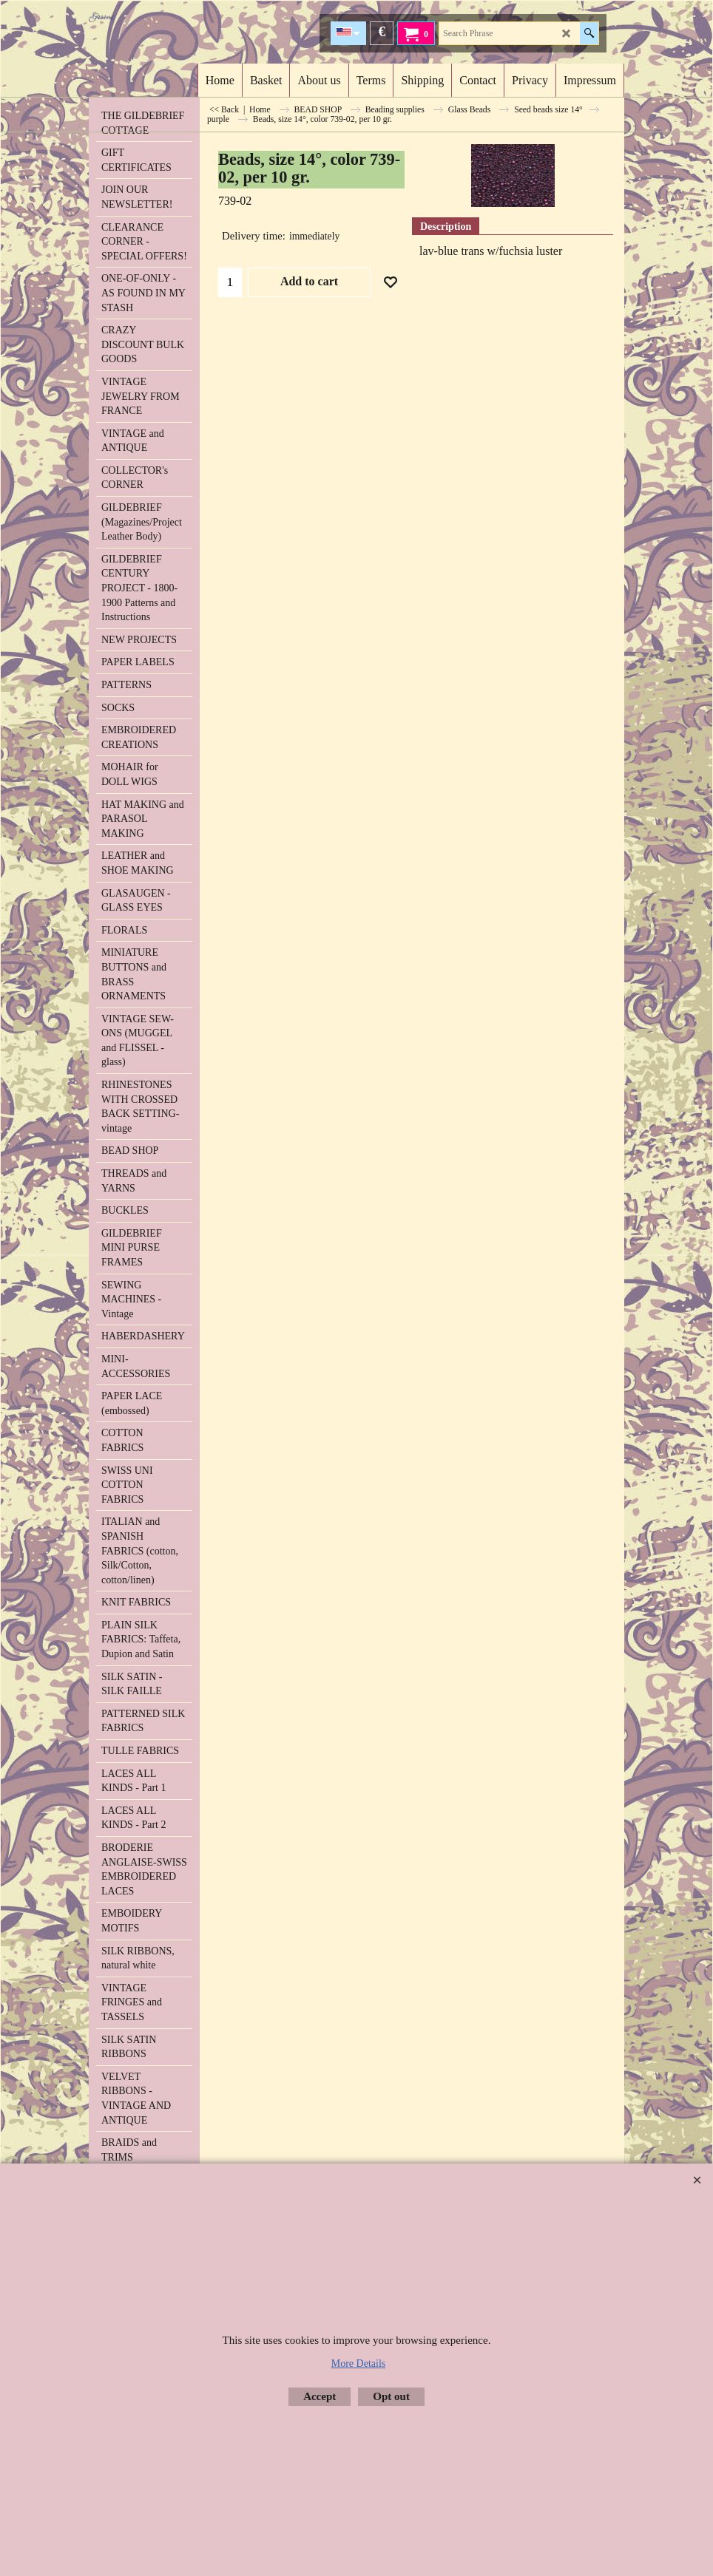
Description (445, 226)
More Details (358, 2363)
